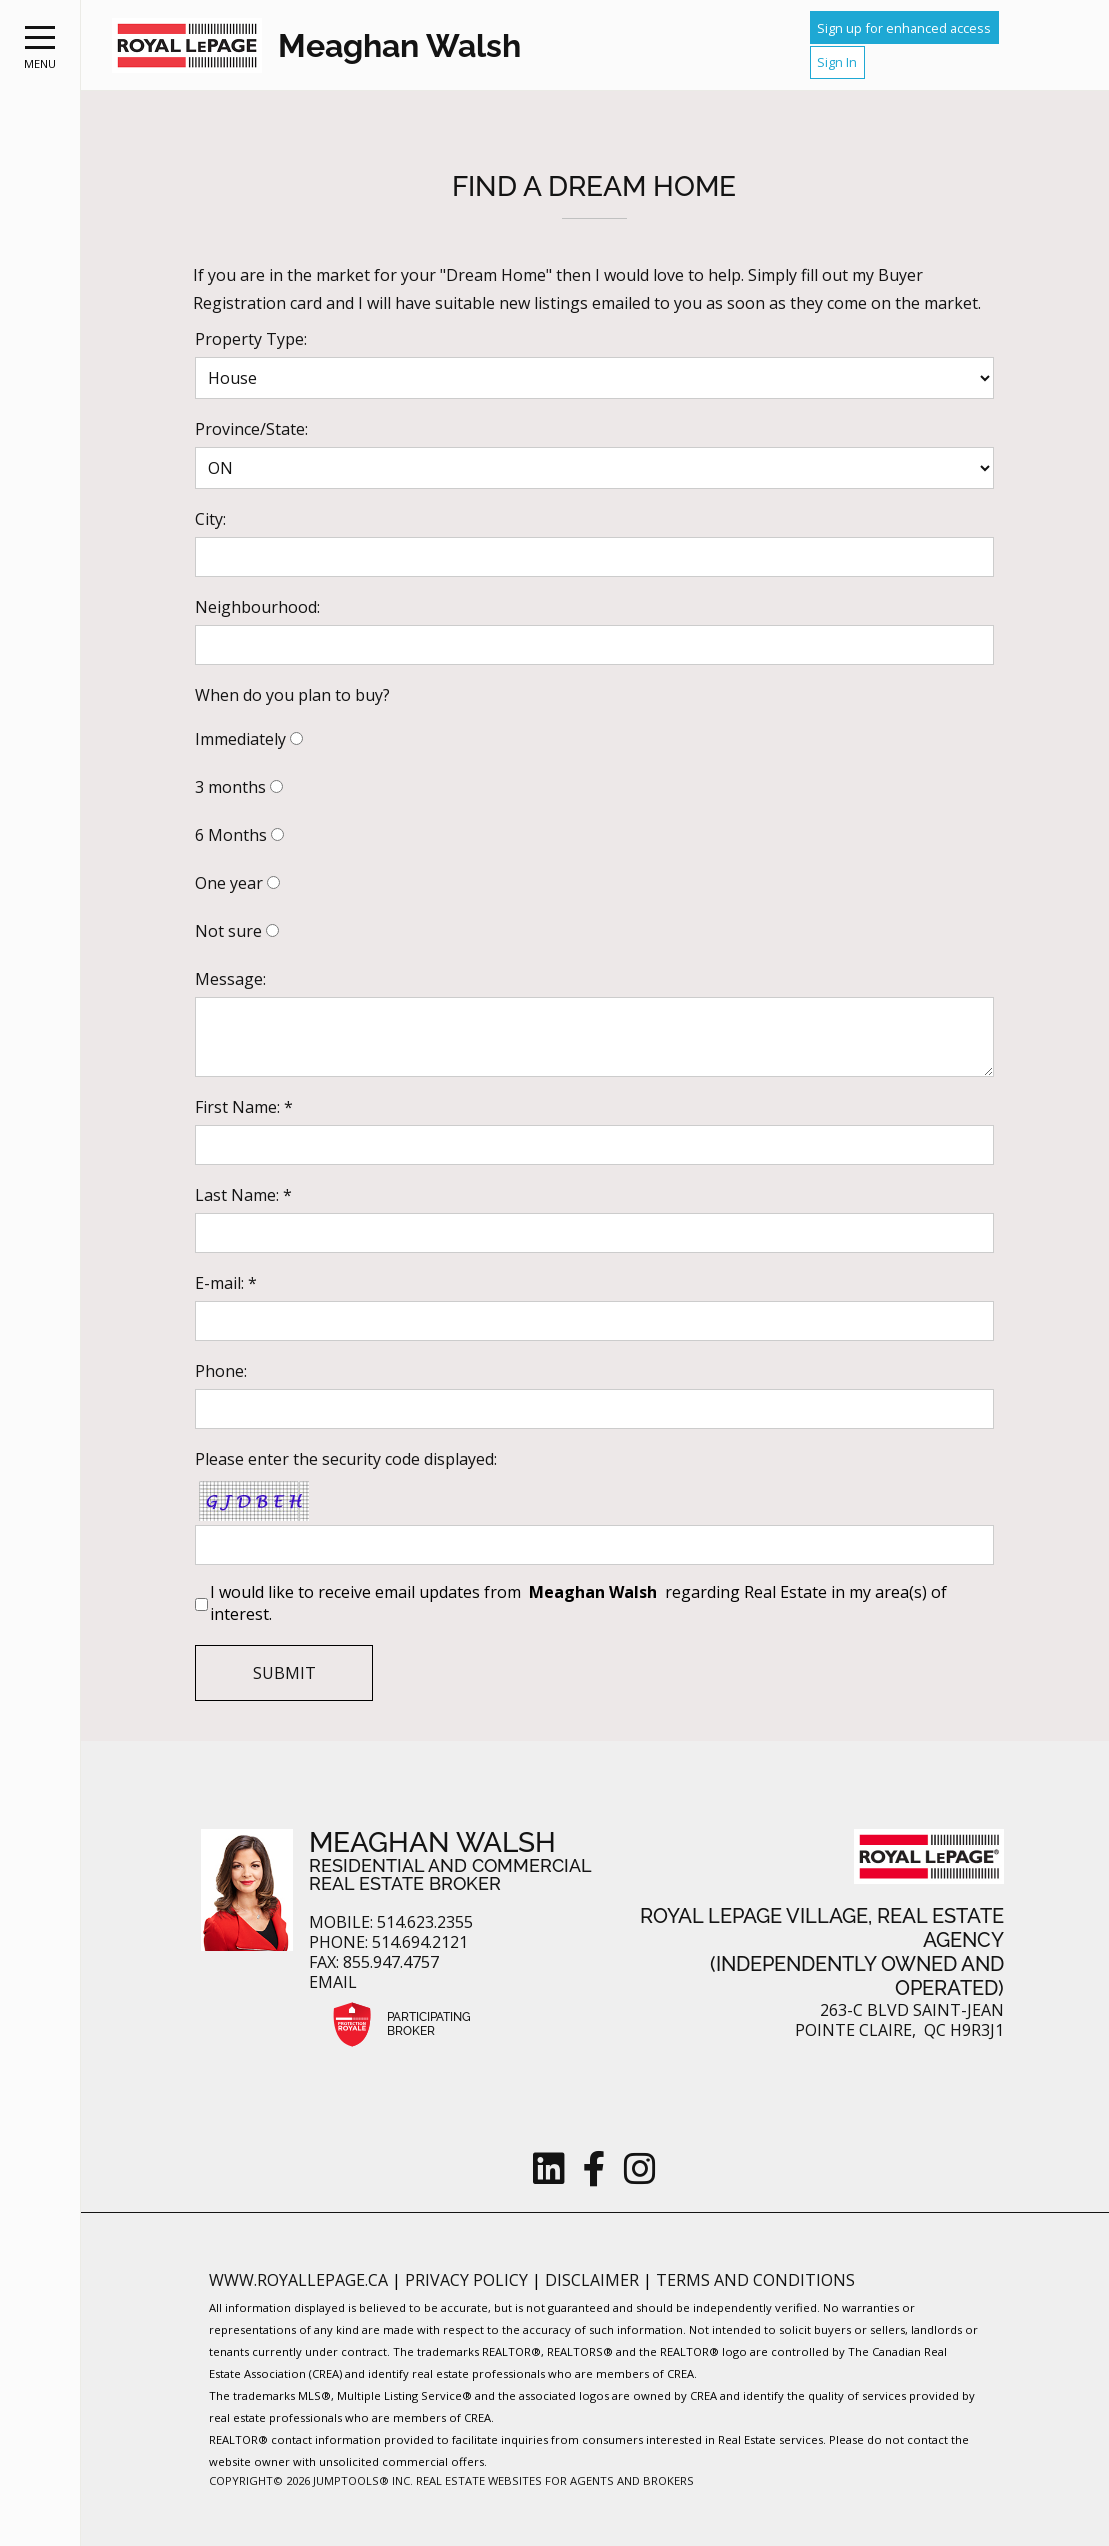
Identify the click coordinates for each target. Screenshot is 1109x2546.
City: (210, 519)
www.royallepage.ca (298, 2280)
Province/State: (251, 429)
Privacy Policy (468, 2280)
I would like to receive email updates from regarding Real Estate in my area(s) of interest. (578, 1603)
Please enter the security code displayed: (346, 1459)
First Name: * (244, 1107)
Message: (230, 979)
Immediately (240, 739)
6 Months (231, 835)
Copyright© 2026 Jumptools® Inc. (311, 2480)
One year (229, 883)
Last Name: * (243, 1195)
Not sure (228, 931)
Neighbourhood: (257, 607)
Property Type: (251, 339)
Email (333, 1982)
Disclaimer (594, 2280)
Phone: (221, 1371)
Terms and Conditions (755, 2280)
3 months (230, 787)
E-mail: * (226, 1283)
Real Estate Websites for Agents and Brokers (555, 2480)
